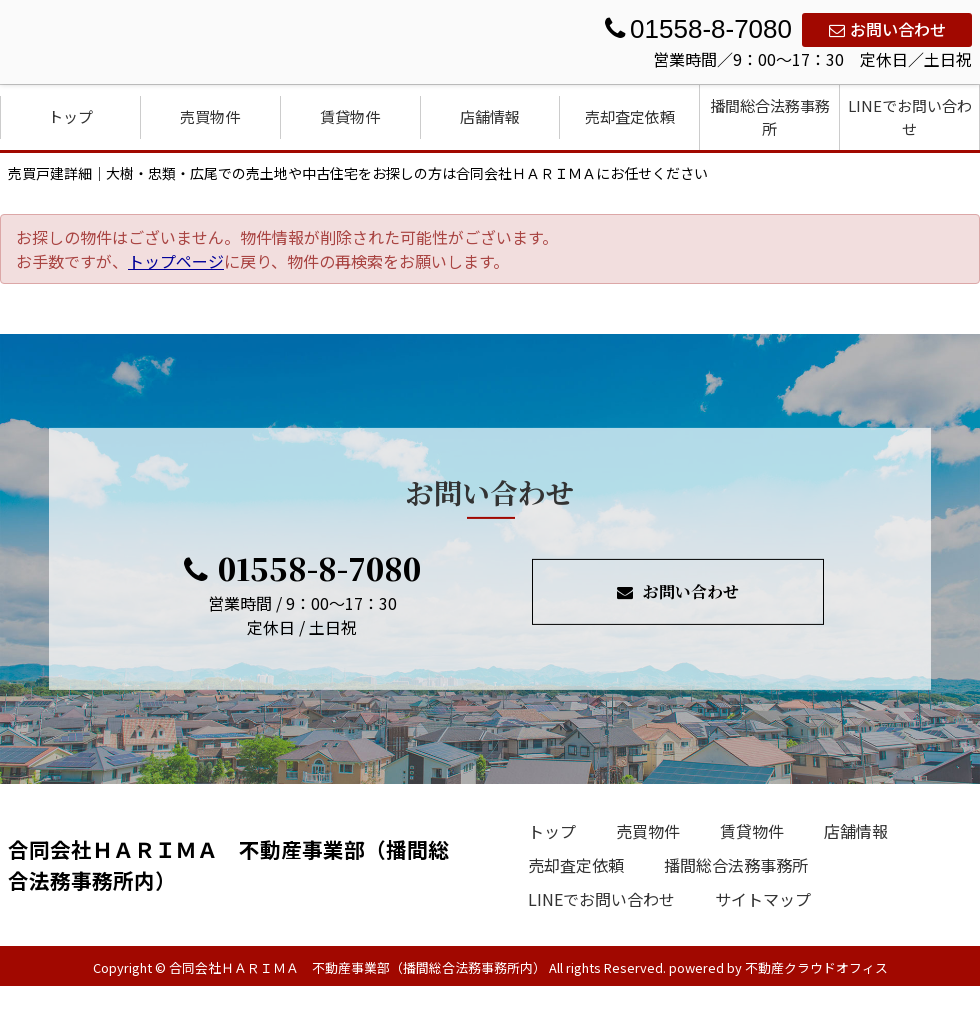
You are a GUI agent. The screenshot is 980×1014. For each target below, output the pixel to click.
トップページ (176, 261)
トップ (70, 116)
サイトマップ (763, 899)
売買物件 (210, 116)
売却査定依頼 (630, 116)
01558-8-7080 (302, 568)
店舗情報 (490, 116)
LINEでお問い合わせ (910, 117)
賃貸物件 (350, 116)
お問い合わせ (887, 29)
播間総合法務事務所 (770, 117)
